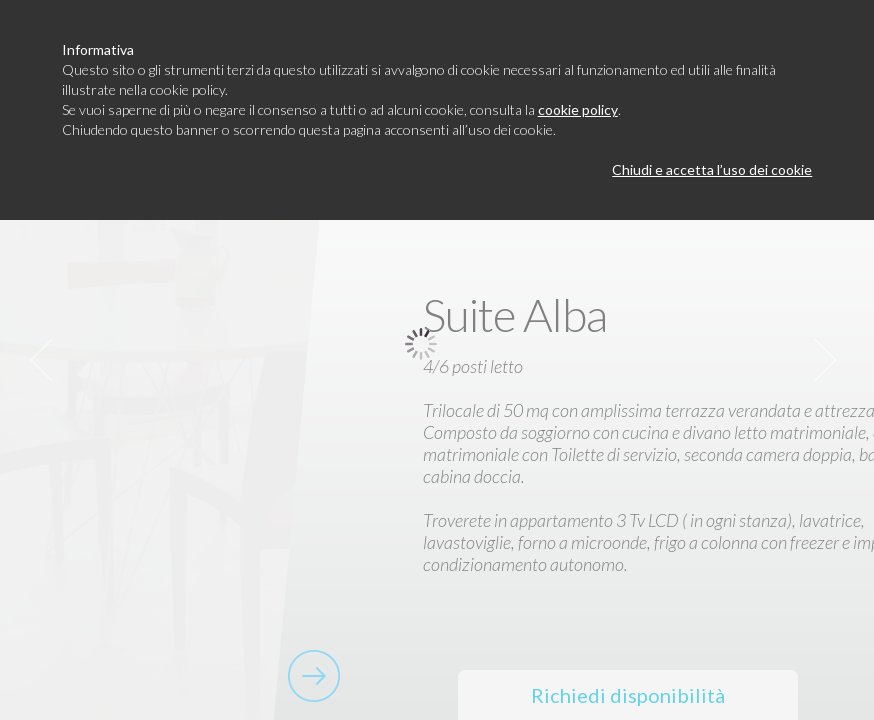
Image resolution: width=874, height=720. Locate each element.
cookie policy (578, 109)
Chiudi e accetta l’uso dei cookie (712, 169)
